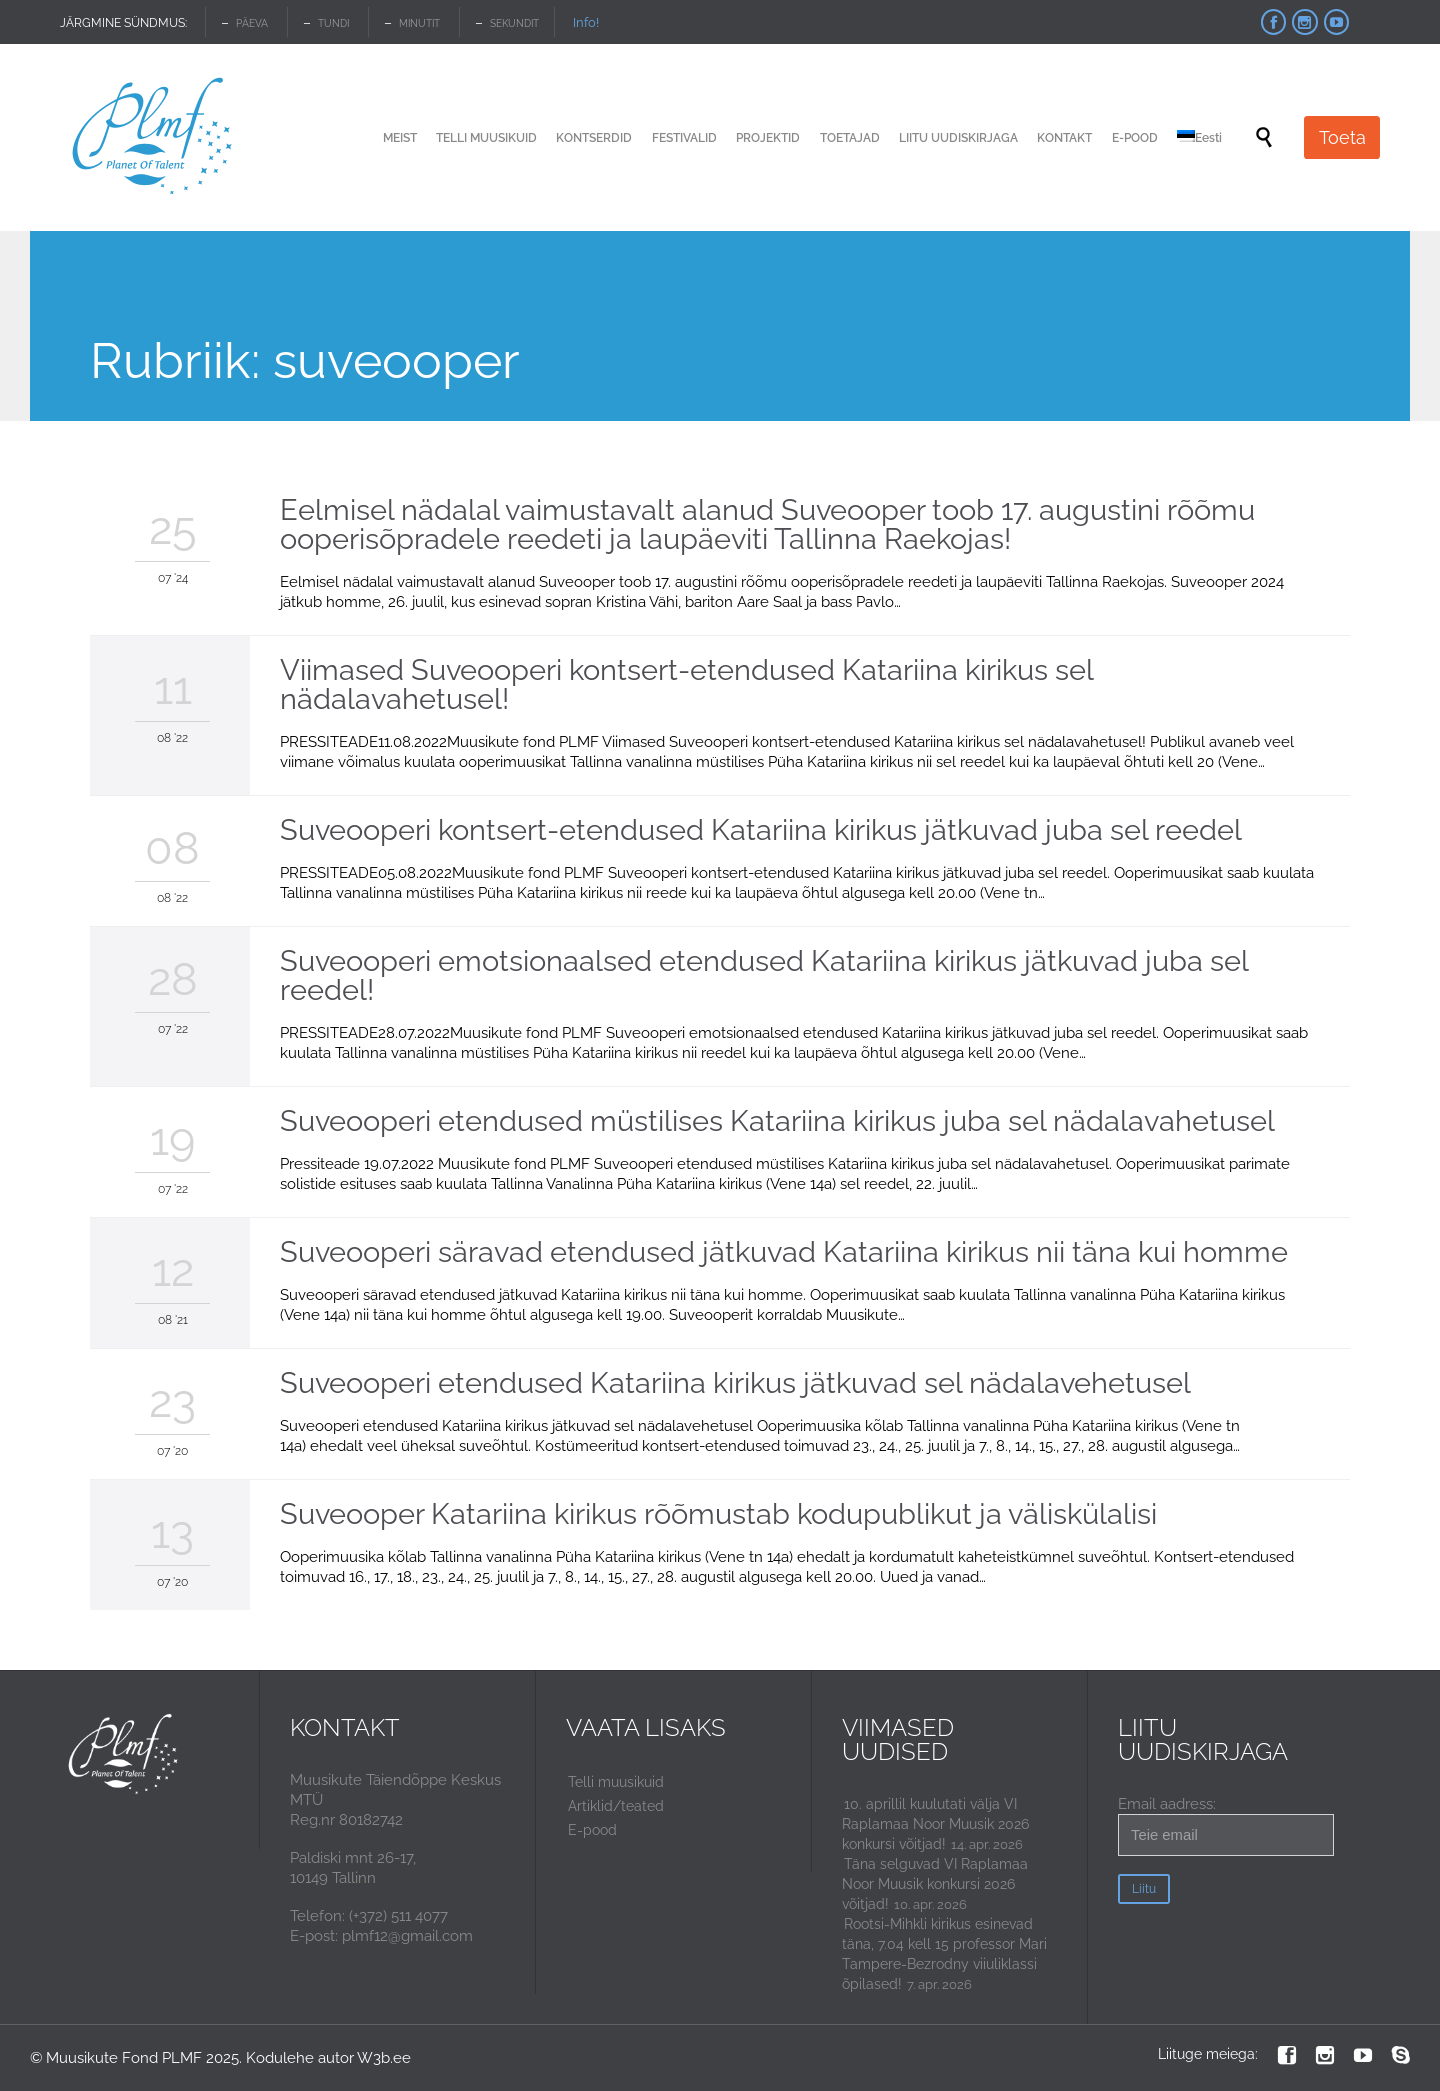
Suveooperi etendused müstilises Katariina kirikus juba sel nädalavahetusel (777, 1121)
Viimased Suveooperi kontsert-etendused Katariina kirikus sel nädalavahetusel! (686, 684)
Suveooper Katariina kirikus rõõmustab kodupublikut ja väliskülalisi (718, 1514)
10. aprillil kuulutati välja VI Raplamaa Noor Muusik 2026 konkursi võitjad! (935, 1824)
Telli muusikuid (616, 1782)
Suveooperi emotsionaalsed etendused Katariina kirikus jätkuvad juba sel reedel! (764, 975)
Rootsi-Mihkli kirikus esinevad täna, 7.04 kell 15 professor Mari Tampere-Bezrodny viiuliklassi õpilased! (944, 1954)
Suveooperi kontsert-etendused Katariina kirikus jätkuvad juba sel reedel (761, 830)
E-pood (592, 1830)
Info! (586, 22)
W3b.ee (384, 2058)
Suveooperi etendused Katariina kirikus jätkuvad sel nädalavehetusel (735, 1383)
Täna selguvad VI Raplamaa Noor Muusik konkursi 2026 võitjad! (935, 1884)
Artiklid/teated (616, 1806)
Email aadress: (1226, 1825)
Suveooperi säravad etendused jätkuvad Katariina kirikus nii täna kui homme (784, 1252)
